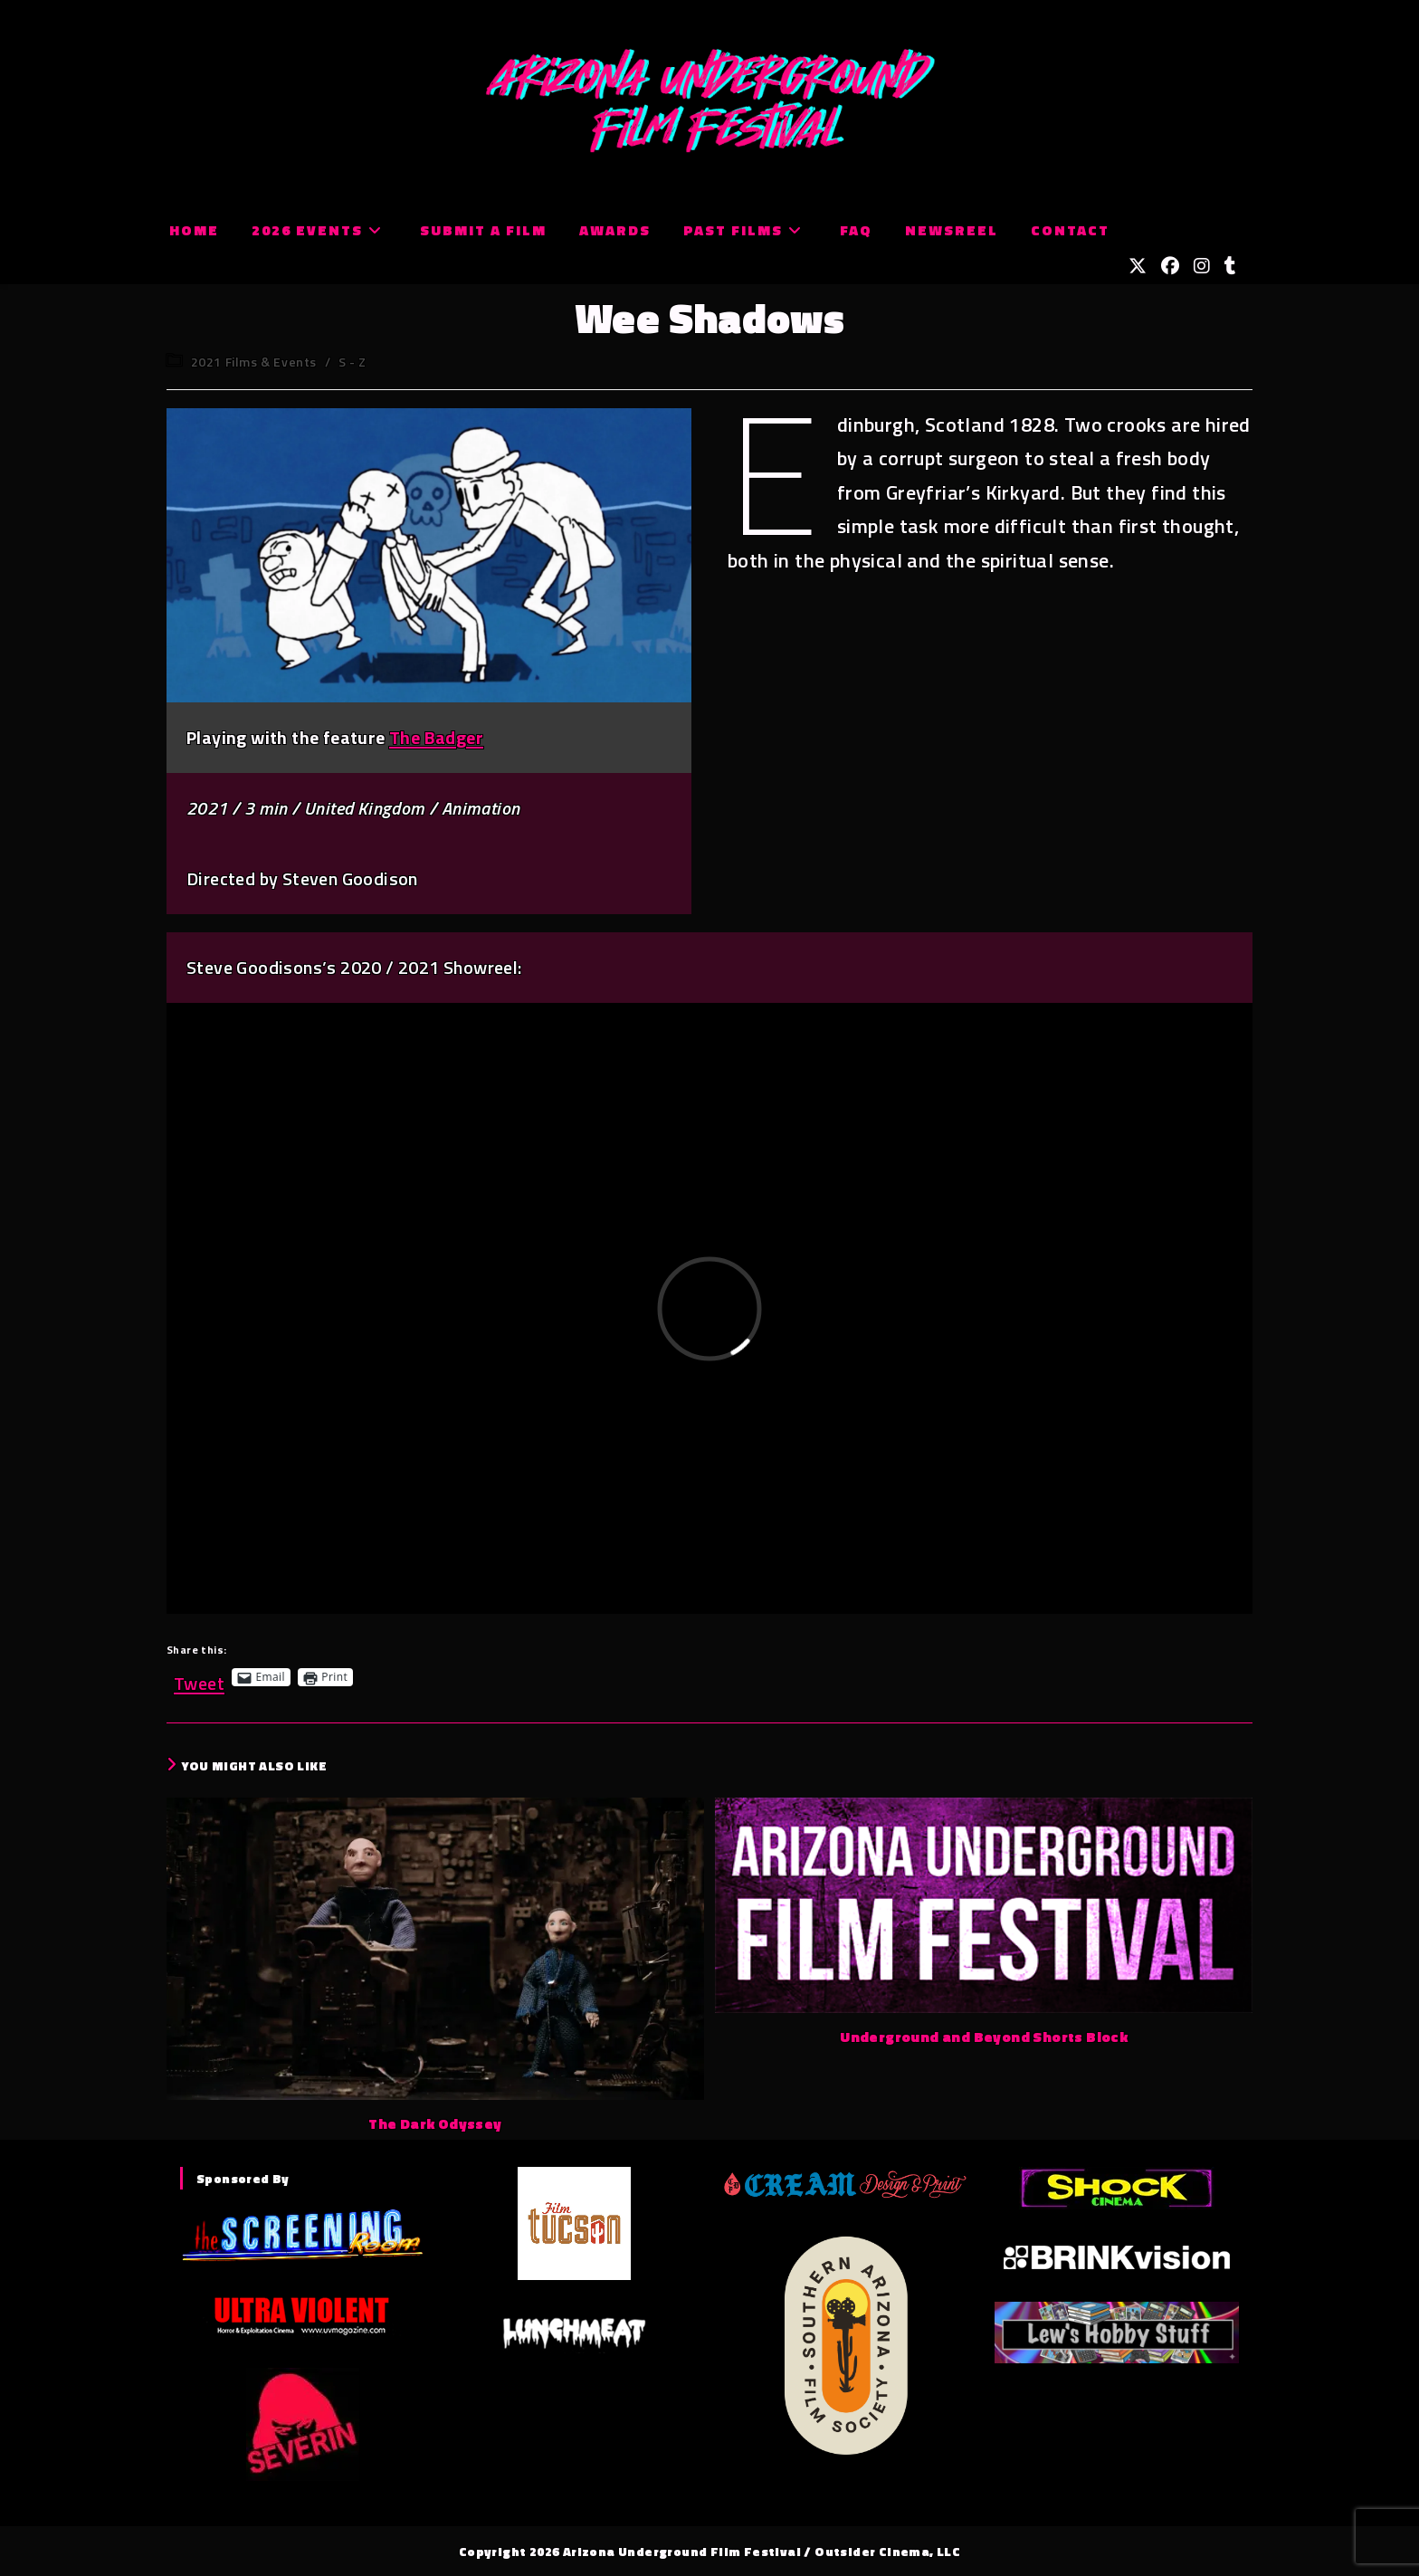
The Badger (436, 737)
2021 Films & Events (254, 361)
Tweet (199, 1676)
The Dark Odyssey (434, 2123)
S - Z (352, 361)
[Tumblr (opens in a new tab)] (1230, 266)
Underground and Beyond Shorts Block (984, 2036)
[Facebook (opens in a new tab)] (1170, 266)
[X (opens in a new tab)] (1137, 266)
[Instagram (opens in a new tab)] (1201, 266)
